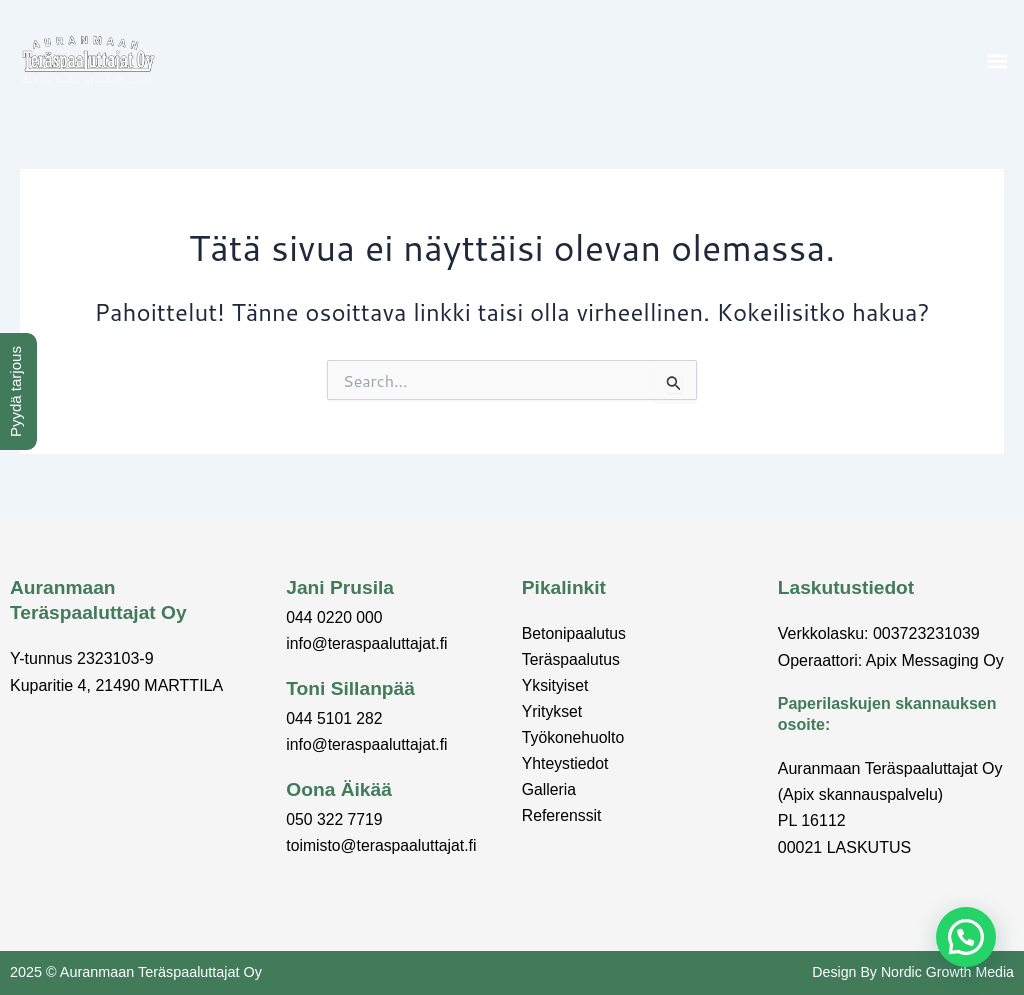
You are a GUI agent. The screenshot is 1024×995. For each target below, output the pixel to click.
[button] (997, 60)
